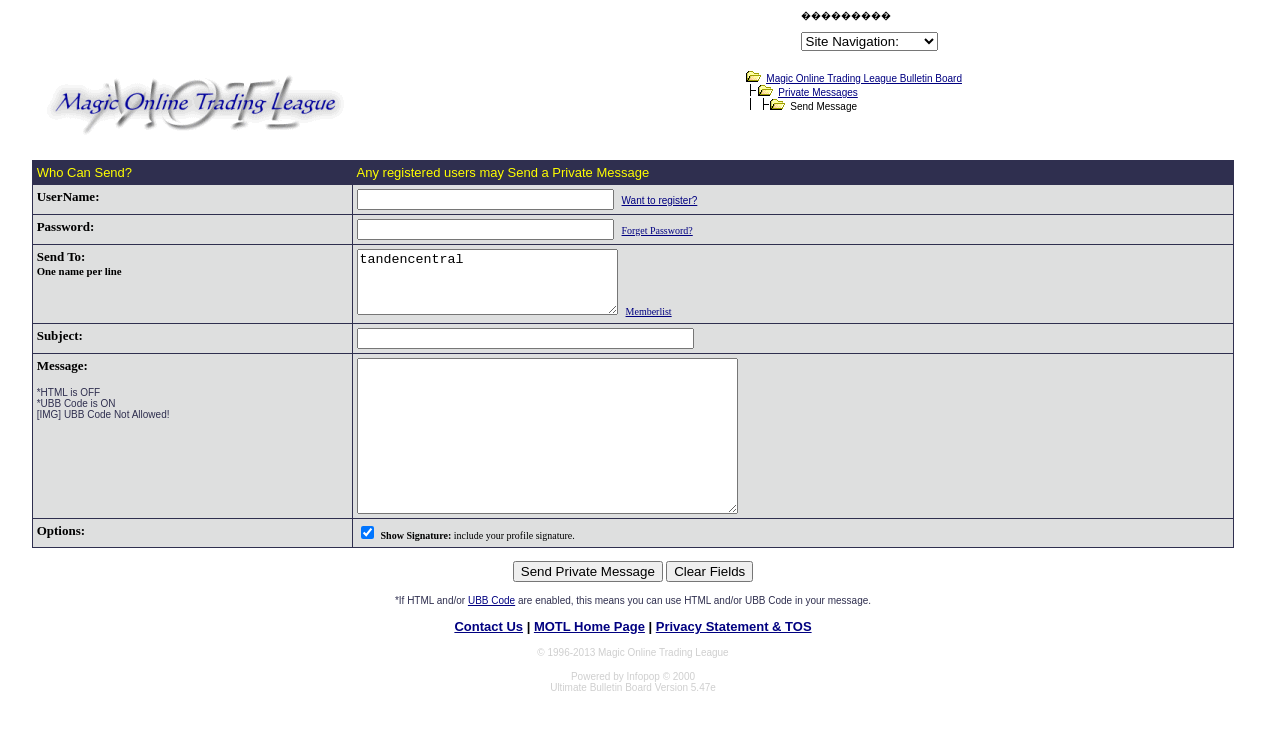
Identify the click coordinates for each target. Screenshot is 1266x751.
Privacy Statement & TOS (734, 668)
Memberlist (654, 323)
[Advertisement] (563, 34)
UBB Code (491, 642)
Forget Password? (632, 230)
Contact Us (488, 668)
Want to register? (635, 200)
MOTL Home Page (589, 668)
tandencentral (477, 288)
